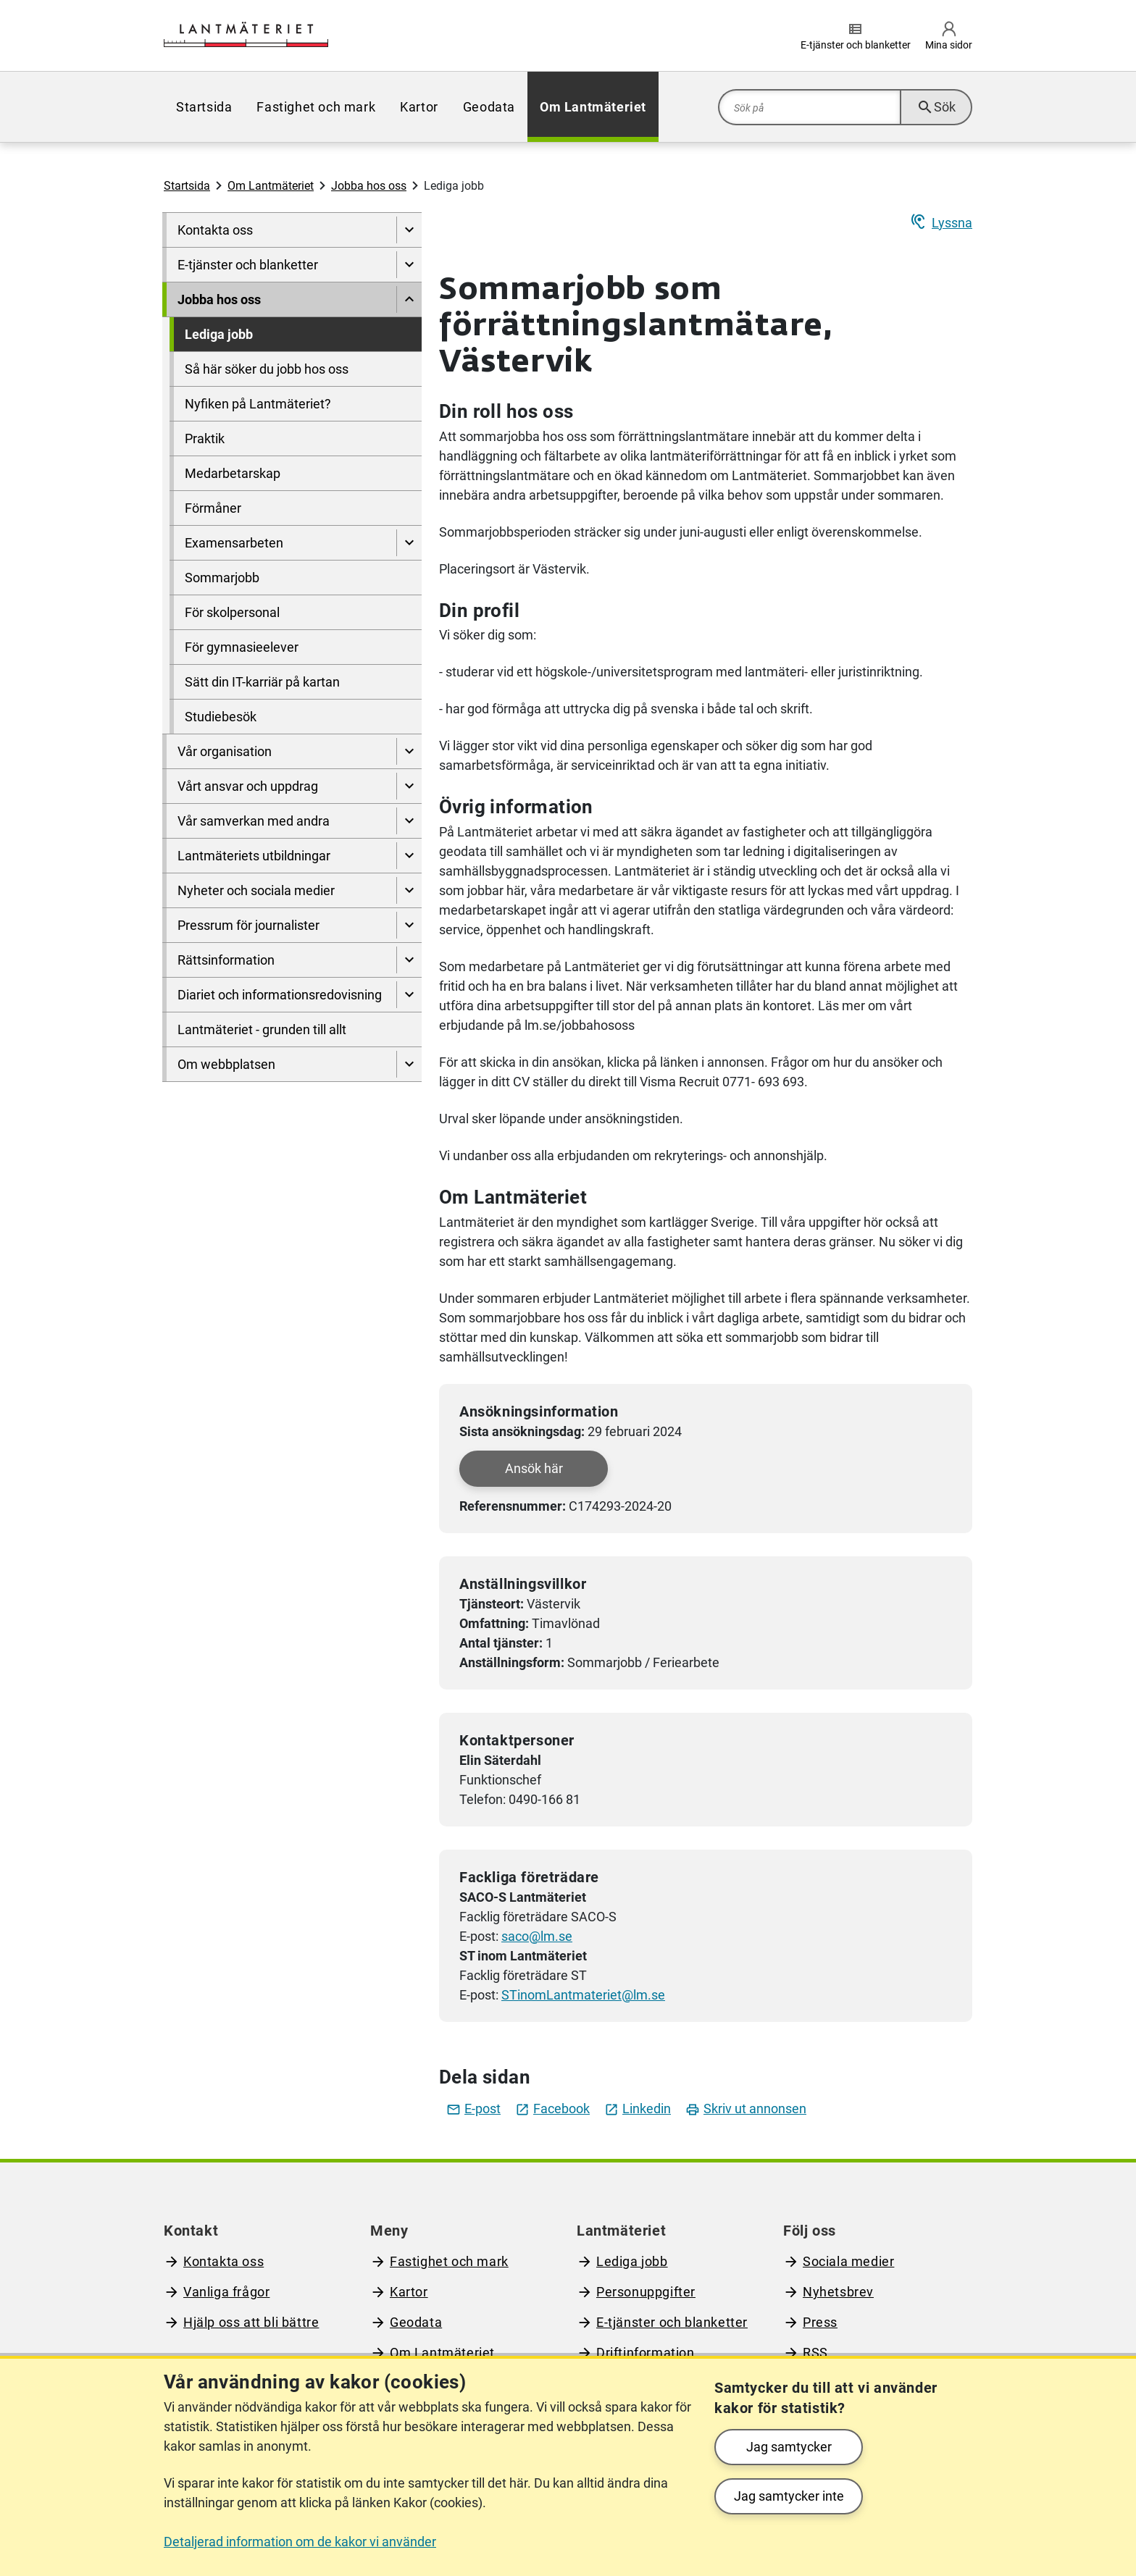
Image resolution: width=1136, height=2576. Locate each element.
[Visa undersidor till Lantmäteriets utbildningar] (409, 855)
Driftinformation (645, 2352)
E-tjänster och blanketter (248, 264)
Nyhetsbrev (838, 2291)
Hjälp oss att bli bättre (251, 2322)
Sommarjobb (222, 577)
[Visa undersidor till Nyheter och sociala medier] (409, 890)
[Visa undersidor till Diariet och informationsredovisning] (409, 994)
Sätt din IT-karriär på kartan (262, 681)
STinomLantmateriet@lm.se (583, 1994)
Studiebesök (220, 716)
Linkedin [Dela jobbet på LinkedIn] (637, 2108)
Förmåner (213, 508)
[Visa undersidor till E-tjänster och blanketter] (409, 264)
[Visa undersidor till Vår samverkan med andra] (409, 820)
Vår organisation (225, 751)
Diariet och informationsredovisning (280, 994)
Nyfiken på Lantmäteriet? (258, 403)
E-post (473, 2108)
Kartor (419, 106)
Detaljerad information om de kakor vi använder (300, 2541)
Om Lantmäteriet (593, 106)
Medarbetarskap (232, 473)
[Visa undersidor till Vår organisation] (409, 751)
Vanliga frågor (226, 2291)
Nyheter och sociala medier (256, 890)
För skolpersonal (232, 612)
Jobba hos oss (368, 186)
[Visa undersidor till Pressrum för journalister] (409, 925)
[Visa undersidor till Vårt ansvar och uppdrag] (409, 786)
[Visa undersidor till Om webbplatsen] (409, 1064)
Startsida (204, 106)
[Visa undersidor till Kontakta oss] (409, 230)
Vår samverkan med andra (254, 820)
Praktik (205, 438)
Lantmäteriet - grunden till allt (262, 1029)
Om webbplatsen (226, 1064)
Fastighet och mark (315, 106)
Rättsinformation (226, 960)
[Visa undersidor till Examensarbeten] (409, 542)
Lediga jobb (219, 334)
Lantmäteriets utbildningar (254, 855)
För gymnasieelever (241, 647)
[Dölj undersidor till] (409, 299)
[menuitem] (204, 107)
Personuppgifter (646, 2291)
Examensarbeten (234, 542)
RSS (815, 2352)
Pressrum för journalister (249, 925)
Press (820, 2322)
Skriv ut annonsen (745, 2108)
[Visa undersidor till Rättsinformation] (409, 960)
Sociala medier (848, 2261)
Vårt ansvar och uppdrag (248, 786)
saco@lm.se (536, 1936)
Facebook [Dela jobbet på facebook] (552, 2108)
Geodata (489, 106)
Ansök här (534, 1468)
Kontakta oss (215, 230)
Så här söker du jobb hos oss (266, 369)
